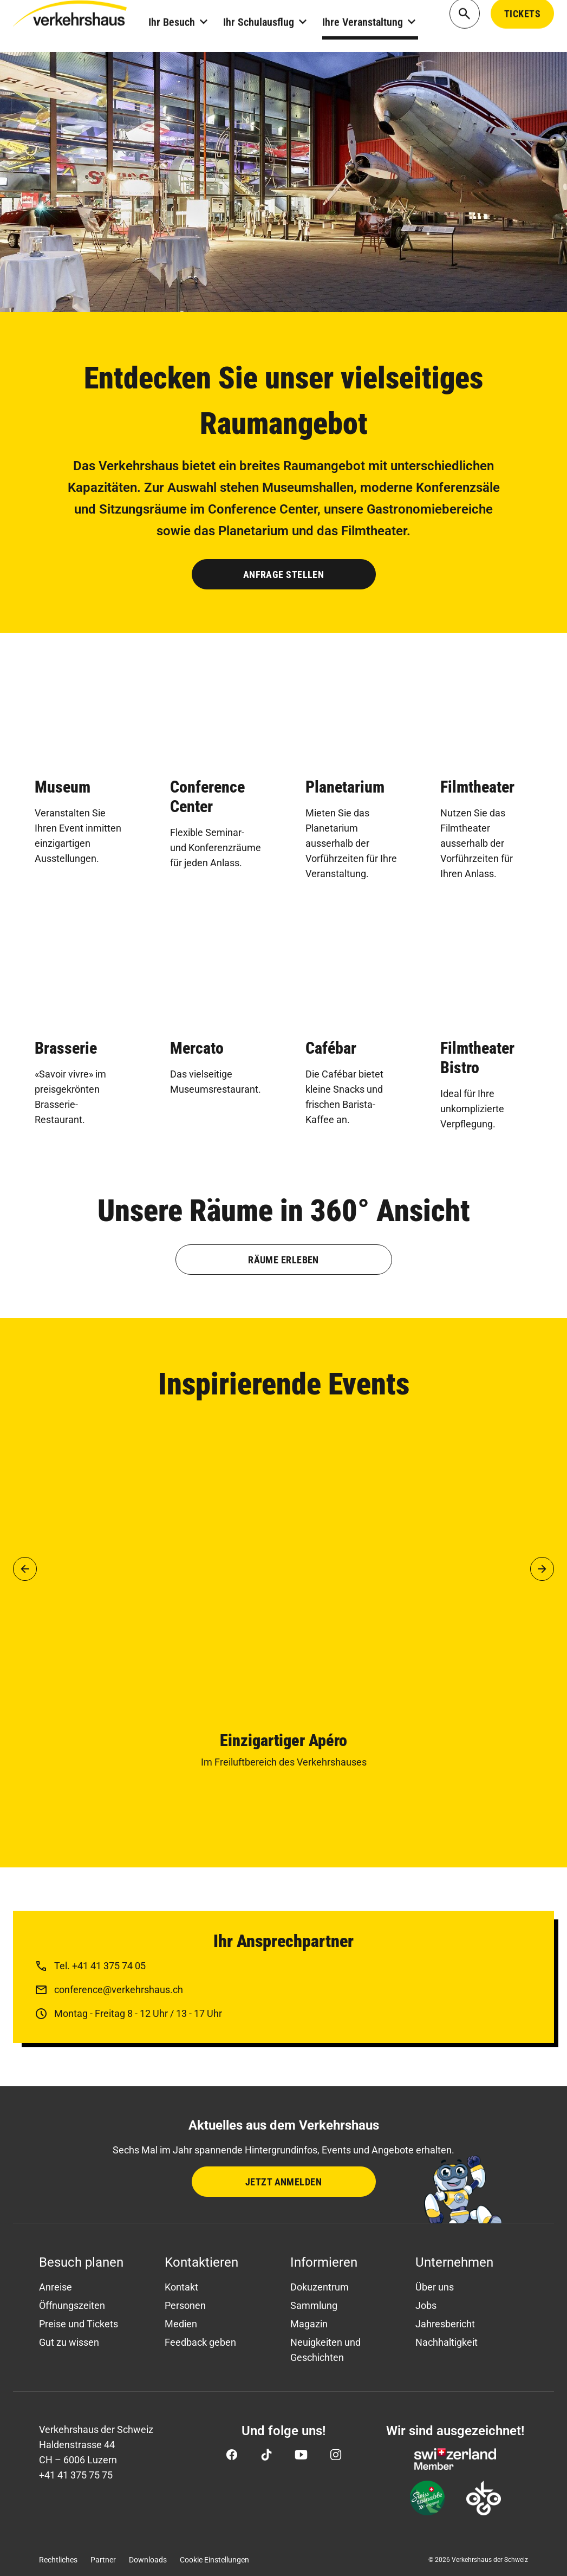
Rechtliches (58, 2559)
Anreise (55, 2287)
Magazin (309, 2324)
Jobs (425, 2305)
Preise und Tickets (78, 2324)
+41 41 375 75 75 (76, 2475)
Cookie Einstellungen (214, 2559)
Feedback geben (200, 2342)
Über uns (434, 2287)
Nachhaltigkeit (446, 2342)
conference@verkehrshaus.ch (118, 1989)
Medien (181, 2324)
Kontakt (181, 2287)
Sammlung (313, 2305)
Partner (103, 2559)
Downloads (148, 2559)
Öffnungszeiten (72, 2305)
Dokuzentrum (319, 2287)
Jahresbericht (445, 2324)
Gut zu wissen (69, 2342)
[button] (25, 1569)
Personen (185, 2305)
